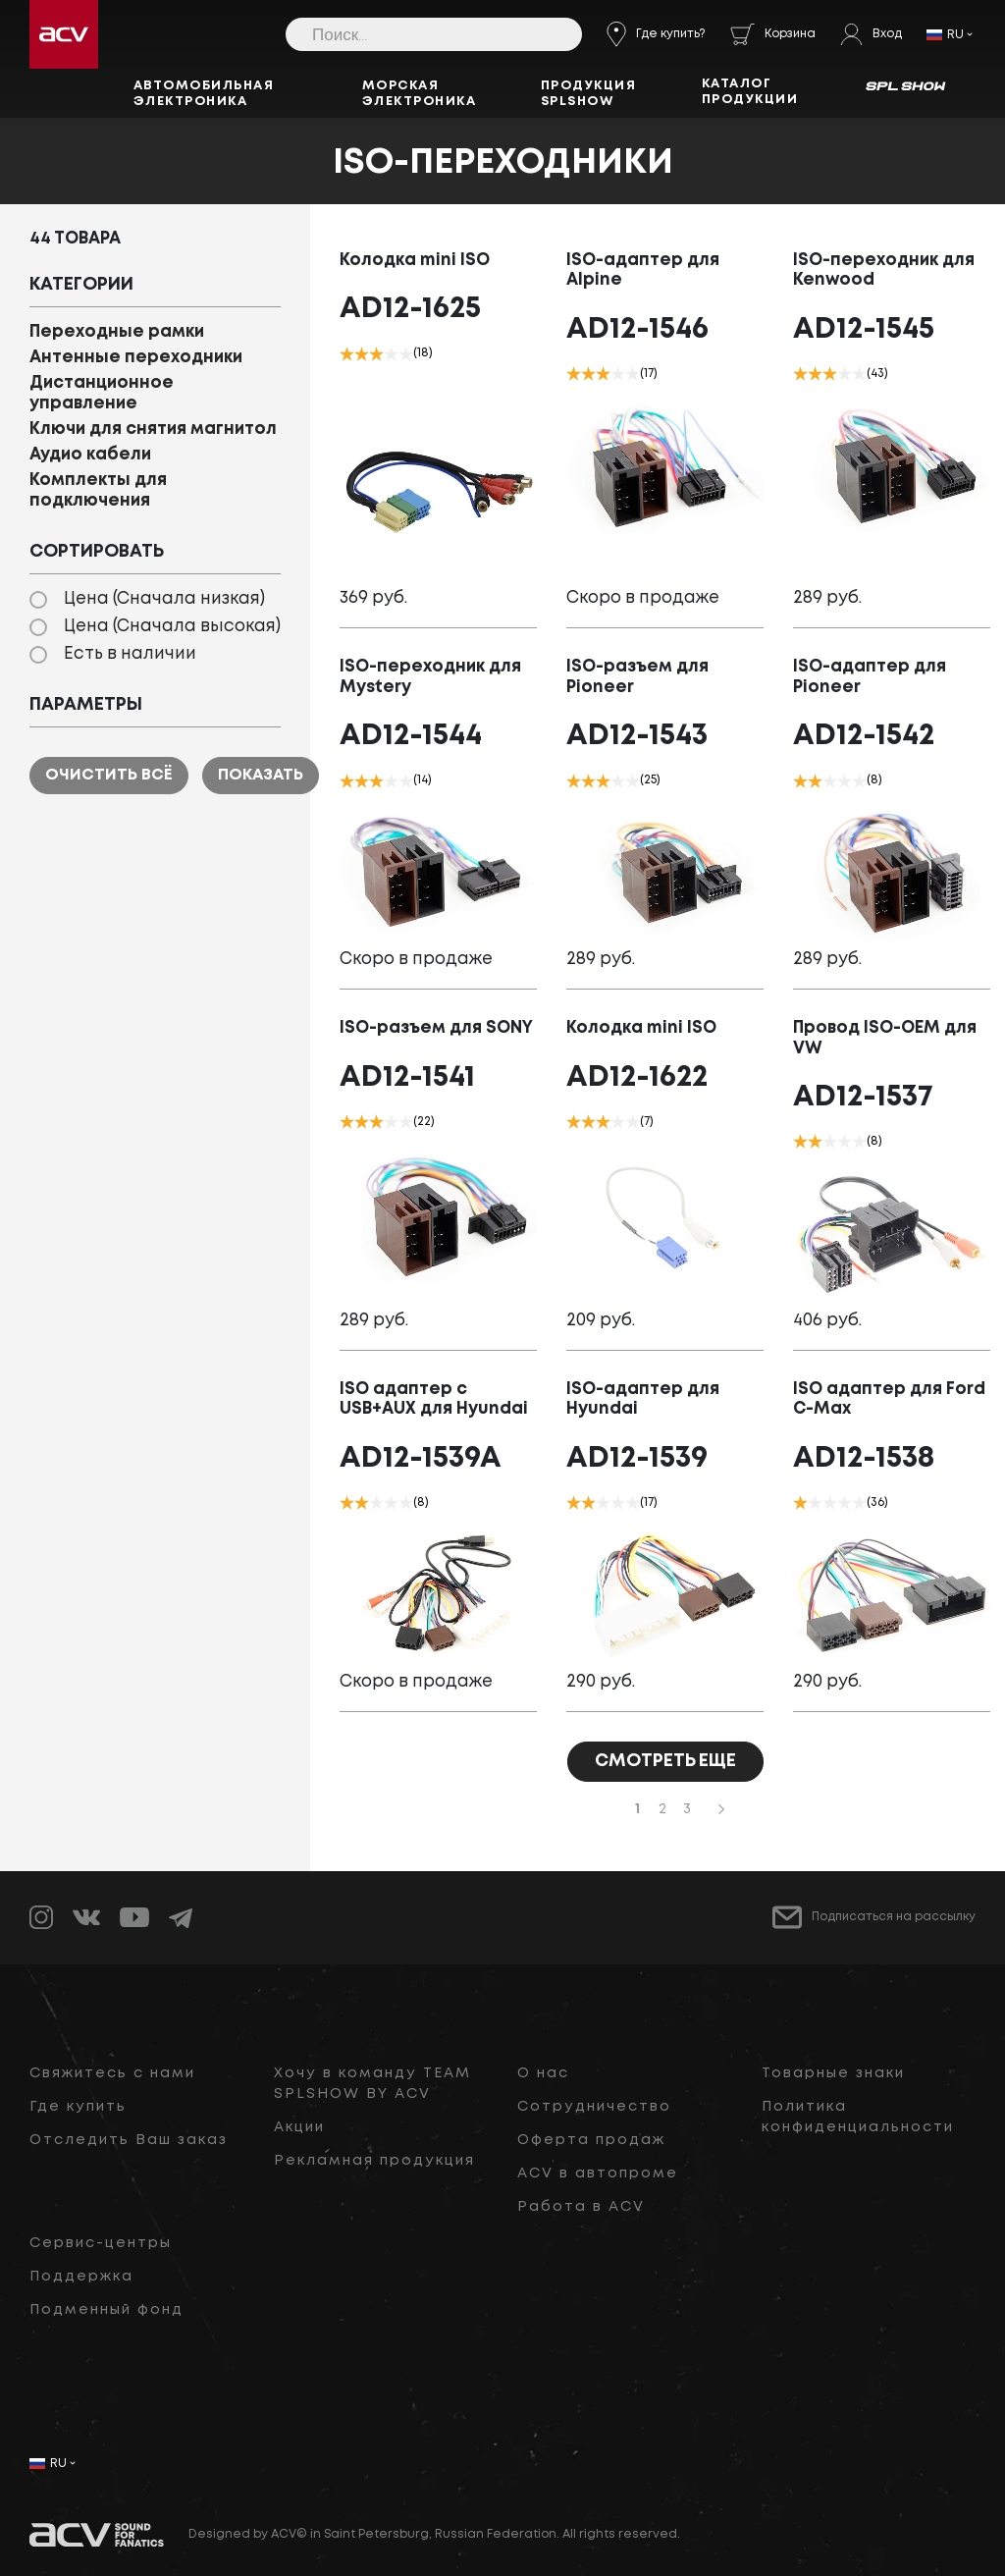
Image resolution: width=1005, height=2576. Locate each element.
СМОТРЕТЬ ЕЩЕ (665, 1761)
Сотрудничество (594, 2107)
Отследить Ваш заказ (128, 2140)
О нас (543, 2073)
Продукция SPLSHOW (589, 93)
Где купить (78, 2107)
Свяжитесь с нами (112, 2073)
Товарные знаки (833, 2073)
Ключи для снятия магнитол (153, 429)
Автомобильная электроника (204, 93)
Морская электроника (419, 93)
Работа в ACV (581, 2207)
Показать (260, 775)
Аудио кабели (90, 455)
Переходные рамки (116, 332)
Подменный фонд (106, 2310)
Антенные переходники (135, 357)
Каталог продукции (750, 92)
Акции (299, 2127)
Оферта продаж (591, 2140)
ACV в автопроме (597, 2173)
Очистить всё (109, 775)
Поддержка (81, 2276)
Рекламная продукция (374, 2161)
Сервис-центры (100, 2243)
